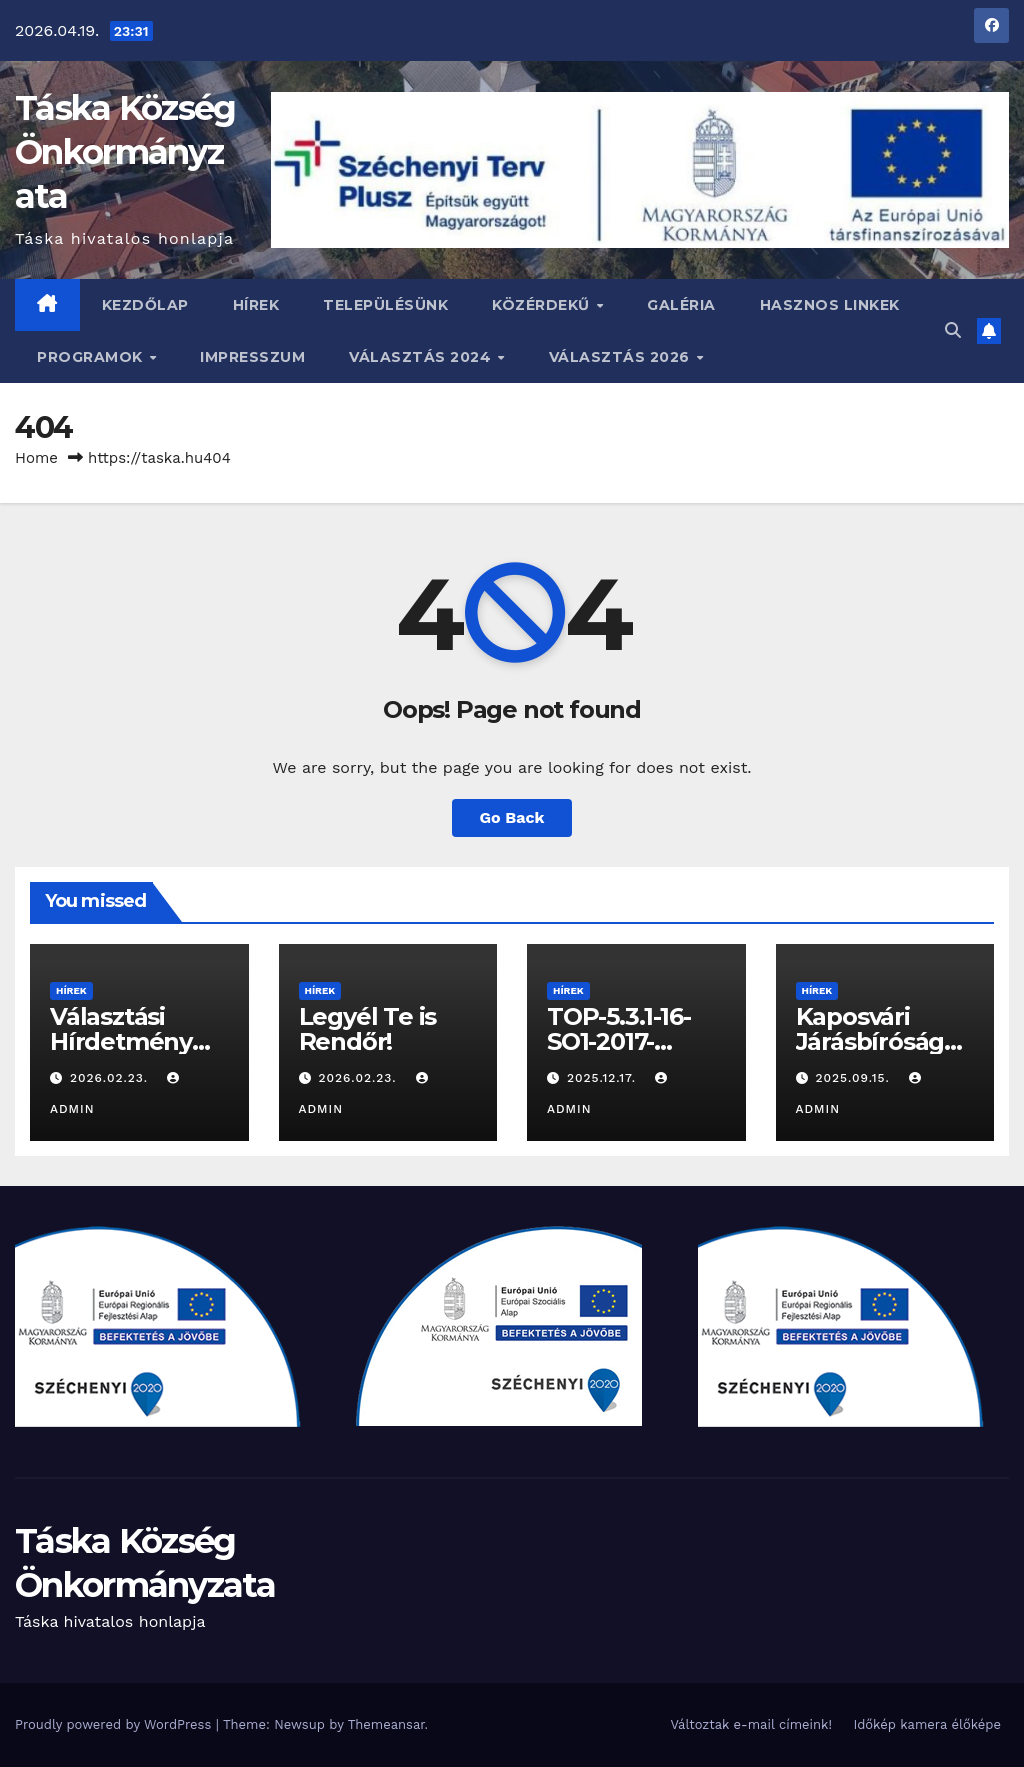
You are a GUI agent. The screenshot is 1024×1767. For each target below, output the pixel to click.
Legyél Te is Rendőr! (368, 1029)
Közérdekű (543, 305)
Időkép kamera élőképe (927, 1724)
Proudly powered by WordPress (115, 1724)
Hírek (256, 305)
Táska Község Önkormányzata (125, 152)
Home (36, 458)
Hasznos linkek (830, 305)
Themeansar (386, 1724)
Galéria (681, 305)
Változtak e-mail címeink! (750, 1724)
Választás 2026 (622, 357)
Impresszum (252, 357)
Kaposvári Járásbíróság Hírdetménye (874, 1041)
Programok (92, 357)
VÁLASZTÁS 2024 (422, 357)
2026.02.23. (111, 1078)
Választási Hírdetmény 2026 (121, 1041)
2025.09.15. (854, 1078)
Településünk (385, 305)
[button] (953, 330)
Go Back (512, 817)
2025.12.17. (604, 1078)
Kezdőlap (145, 305)
